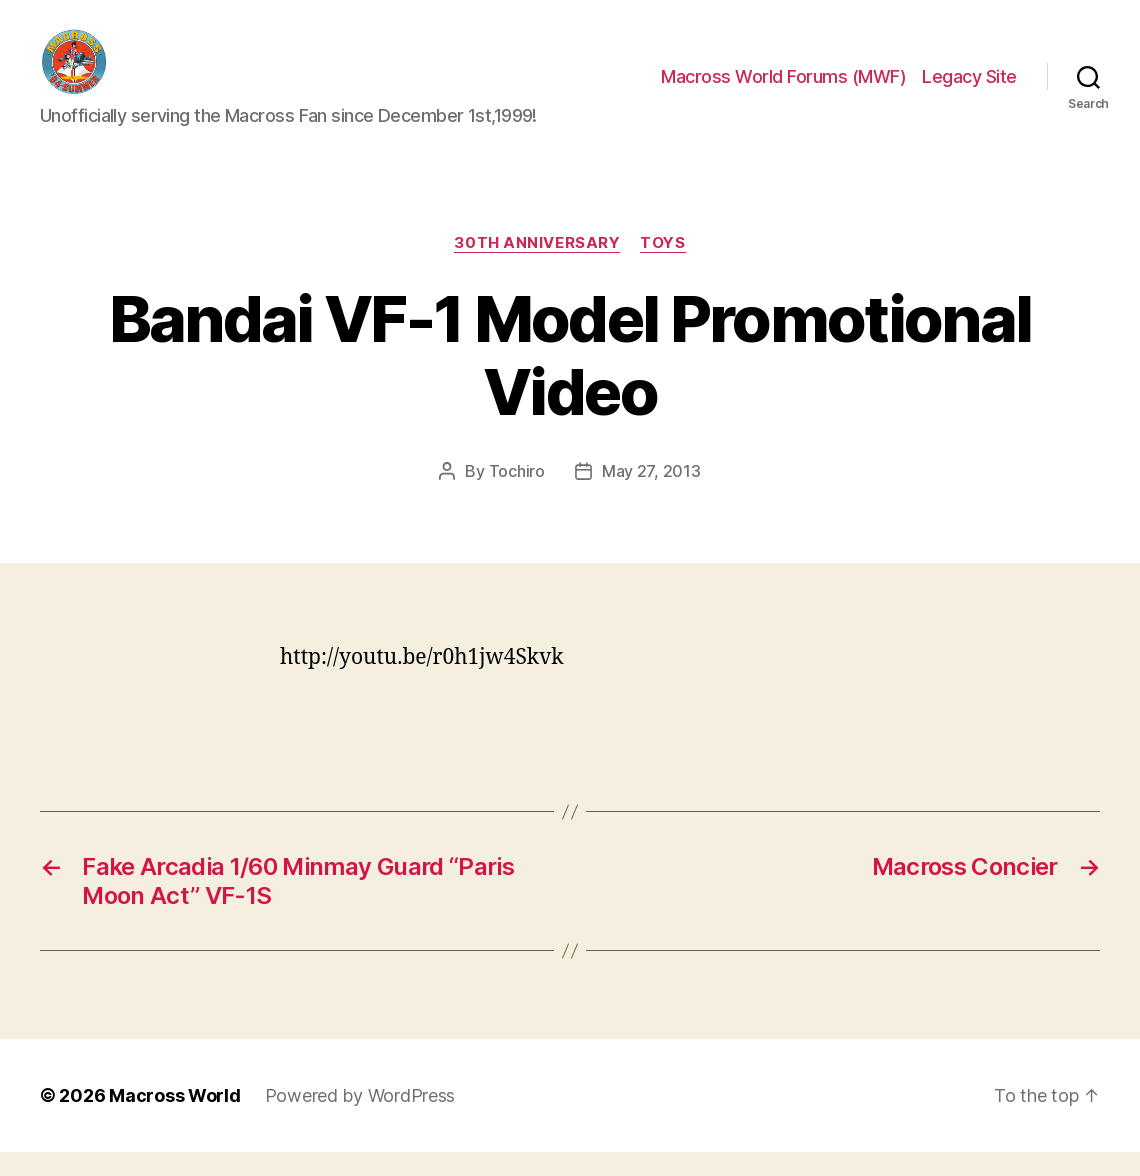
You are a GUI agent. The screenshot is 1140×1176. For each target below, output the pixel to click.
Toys (662, 266)
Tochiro (517, 494)
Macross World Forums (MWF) (783, 88)
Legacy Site (969, 88)
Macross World (175, 1119)
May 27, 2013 (651, 494)
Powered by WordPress (360, 1119)
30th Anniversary (537, 266)
